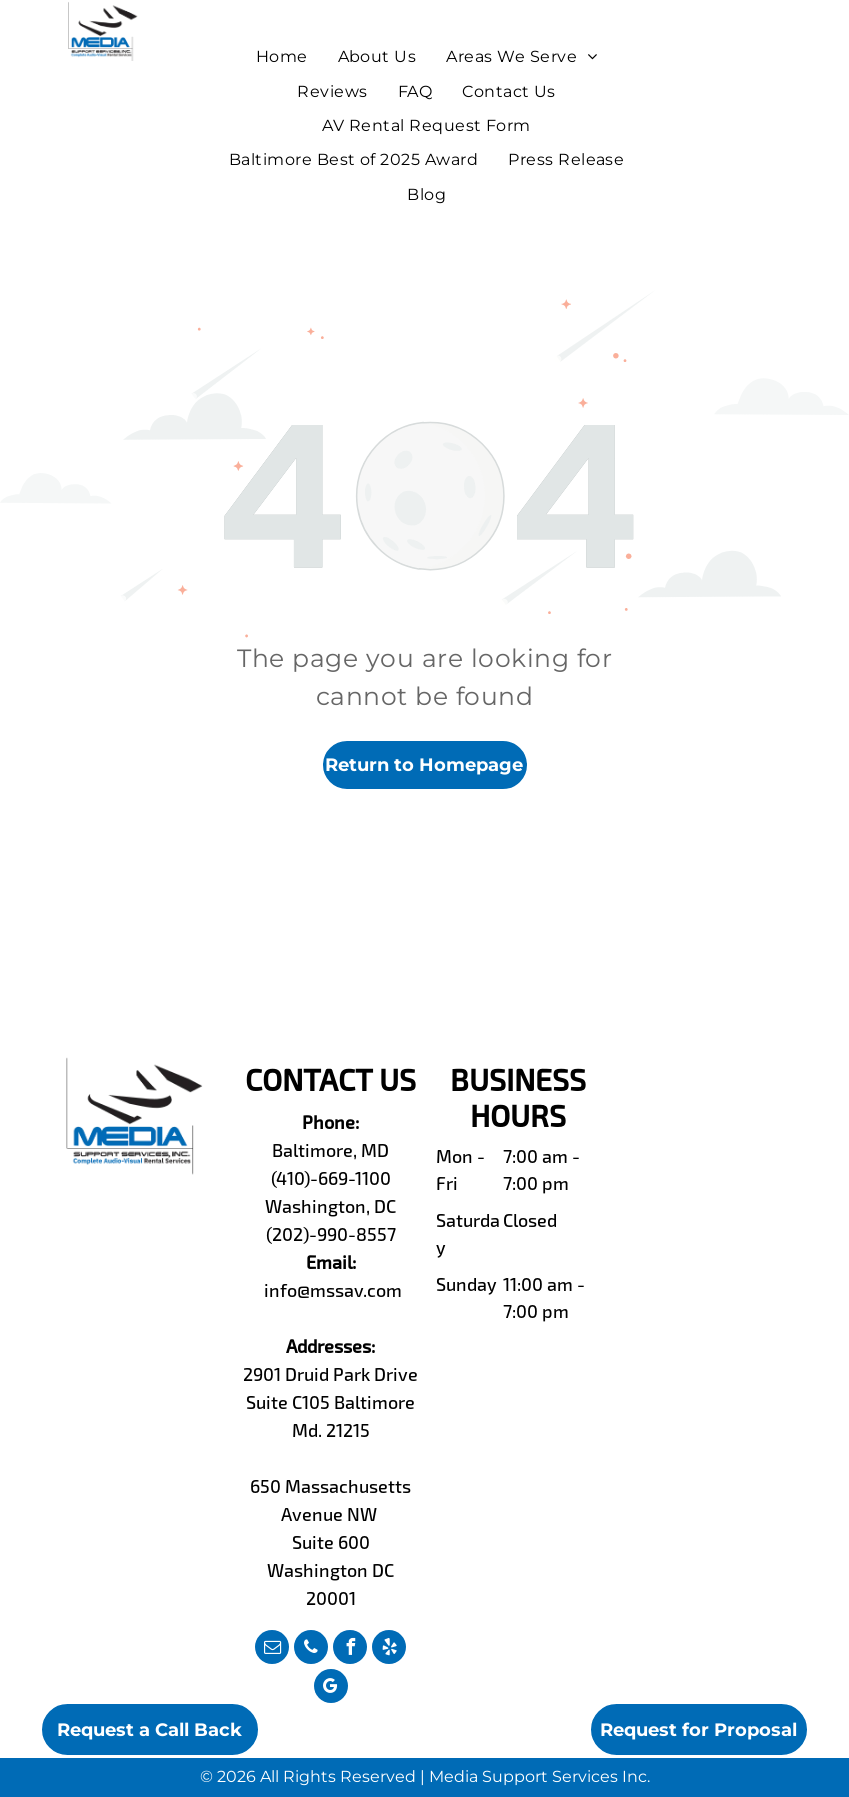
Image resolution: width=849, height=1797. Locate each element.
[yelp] (389, 1649)
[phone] (311, 1649)
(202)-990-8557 (331, 1234)
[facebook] (350, 1649)
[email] (272, 1649)
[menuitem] (282, 57)
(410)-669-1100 (331, 1178)
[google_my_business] (331, 1688)
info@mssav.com (333, 1290)
